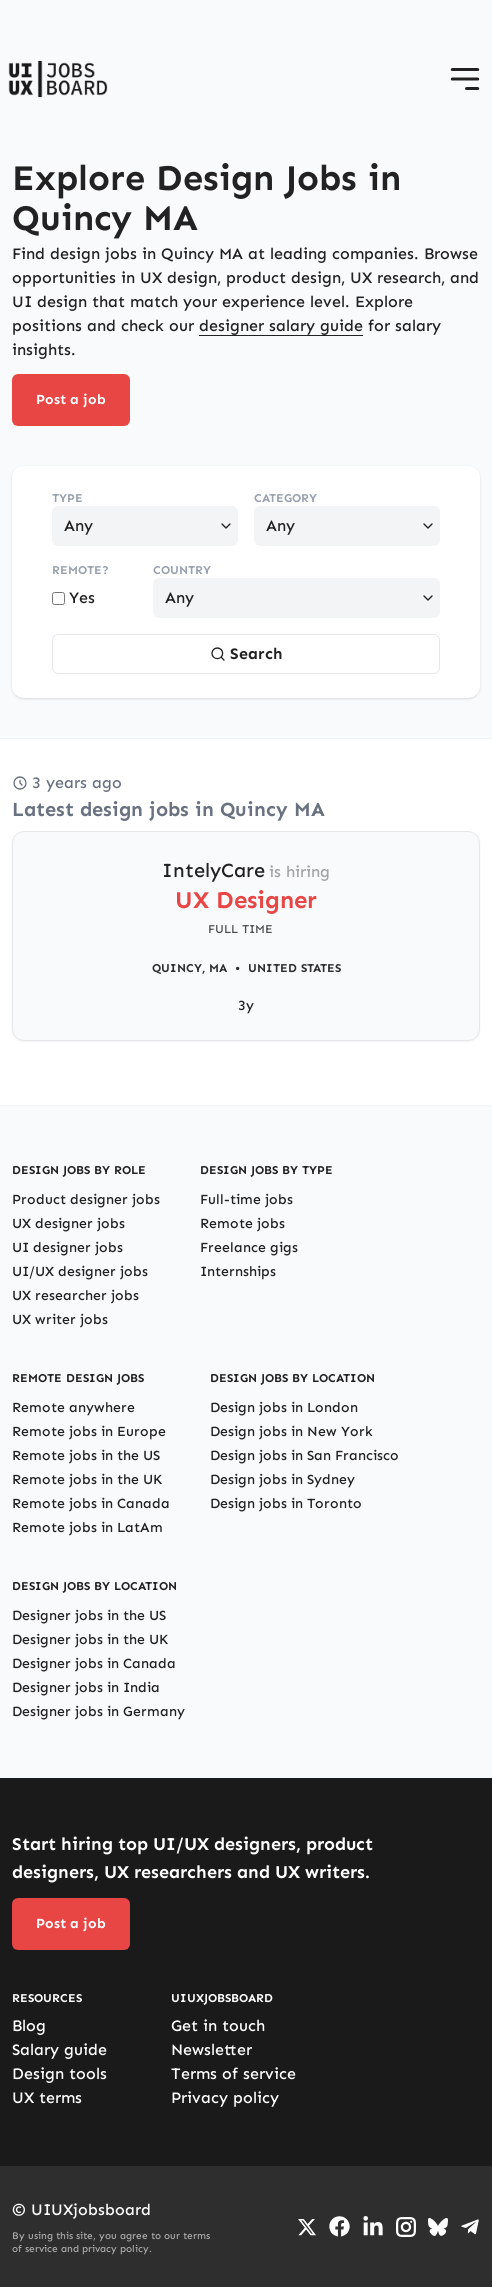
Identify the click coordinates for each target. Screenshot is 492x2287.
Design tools (59, 2073)
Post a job (71, 399)
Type (67, 498)
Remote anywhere (73, 1407)
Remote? (80, 570)
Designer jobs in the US (89, 1615)
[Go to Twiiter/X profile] (307, 2227)
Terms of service (233, 2073)
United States (294, 968)
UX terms (47, 2097)
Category (285, 498)
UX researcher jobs (75, 1295)
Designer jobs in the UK (90, 1639)
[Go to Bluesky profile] (438, 2227)
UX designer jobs (68, 1223)
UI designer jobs (67, 1247)
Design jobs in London (284, 1407)
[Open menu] (465, 79)
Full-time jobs (246, 1199)
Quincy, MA (189, 968)
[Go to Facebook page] (339, 2226)
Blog (29, 2025)
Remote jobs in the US (86, 1455)
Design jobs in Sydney (282, 1479)
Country (182, 570)
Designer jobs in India (86, 1687)
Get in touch (218, 2025)
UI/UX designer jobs (80, 1271)
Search (246, 653)
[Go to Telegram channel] (470, 2227)
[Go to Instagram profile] (406, 2227)
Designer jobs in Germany (98, 1711)
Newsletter (211, 2049)
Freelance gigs (249, 1247)
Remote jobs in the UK (87, 1479)
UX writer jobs (60, 1319)
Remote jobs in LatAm (87, 1527)
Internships (238, 1271)
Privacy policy (225, 2097)
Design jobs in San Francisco (304, 1455)
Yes (73, 597)
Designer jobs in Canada (94, 1663)
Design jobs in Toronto (286, 1503)
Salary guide (59, 2049)
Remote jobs (242, 1223)
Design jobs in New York (291, 1431)
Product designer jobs (86, 1199)
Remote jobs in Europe (89, 1431)
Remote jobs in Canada (91, 1503)
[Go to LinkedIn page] (373, 2227)
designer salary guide (281, 325)
